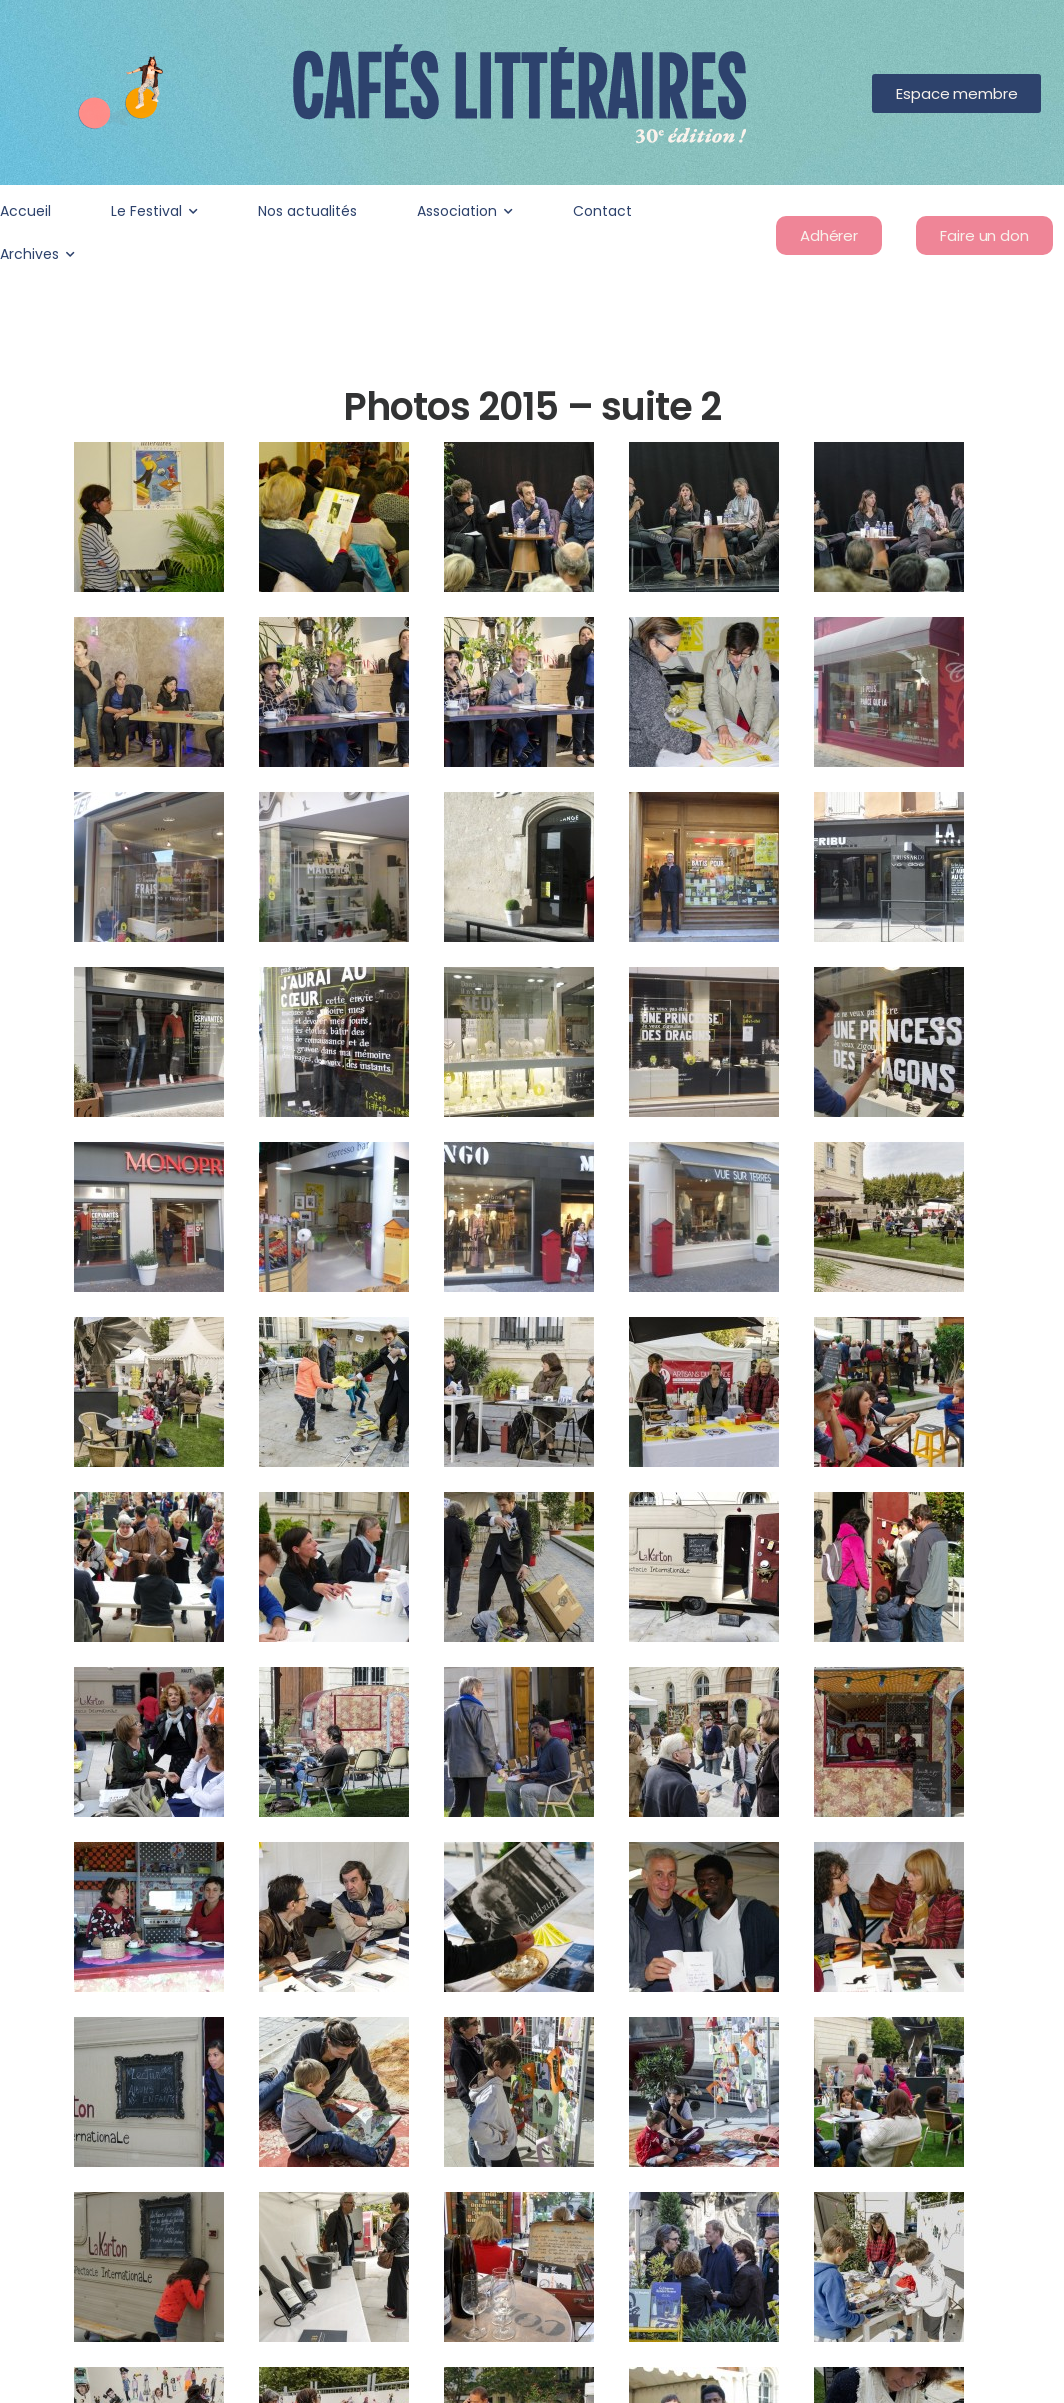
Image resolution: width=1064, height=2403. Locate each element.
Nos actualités (307, 211)
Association (457, 211)
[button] (956, 93)
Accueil (25, 211)
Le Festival (146, 211)
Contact (602, 211)
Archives (29, 254)
